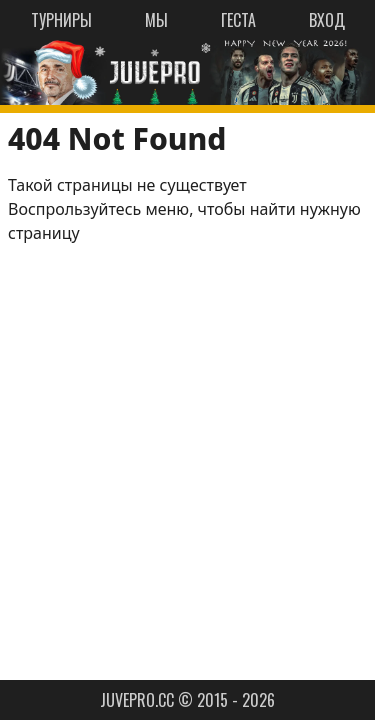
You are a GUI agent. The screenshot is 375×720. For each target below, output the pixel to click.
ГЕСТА (238, 20)
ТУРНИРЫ (61, 20)
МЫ (156, 20)
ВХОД (327, 20)
